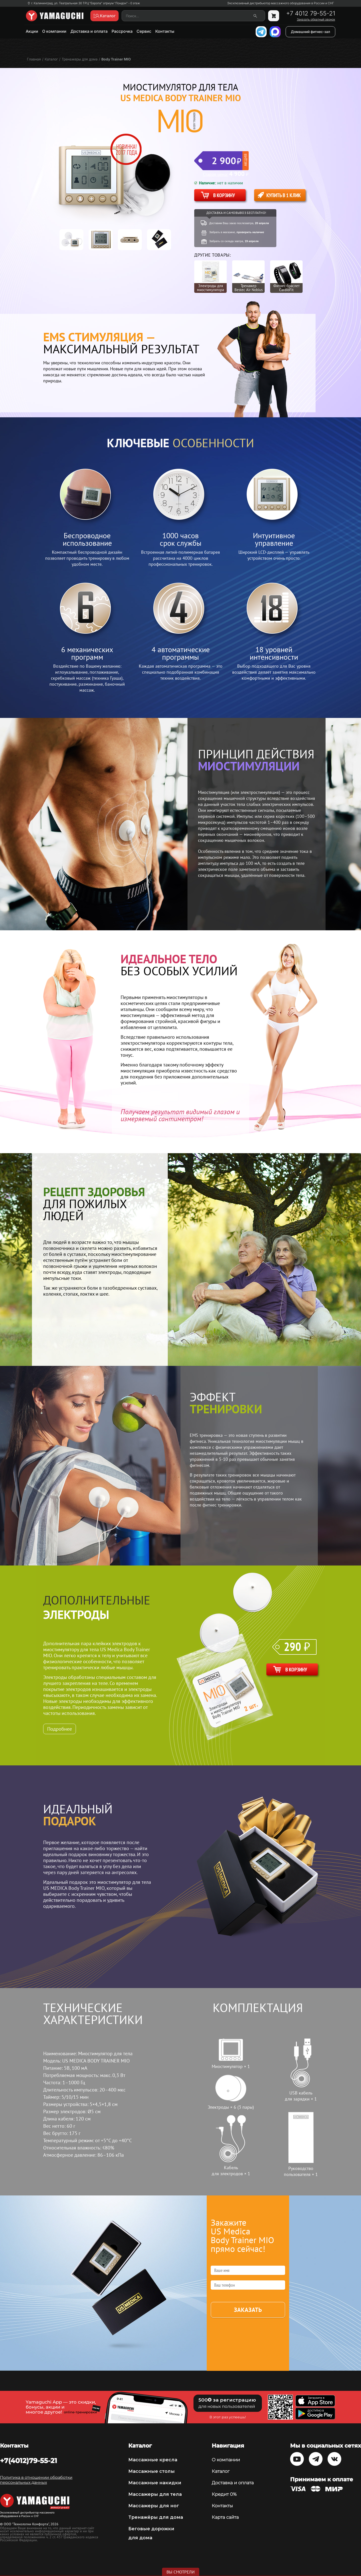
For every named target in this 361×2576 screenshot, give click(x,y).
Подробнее (59, 1729)
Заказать (248, 2310)
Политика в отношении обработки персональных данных (36, 2480)
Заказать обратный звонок (316, 19)
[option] (71, 239)
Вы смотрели (181, 2572)
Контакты (164, 31)
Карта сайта (225, 2517)
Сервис (144, 31)
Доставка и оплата (89, 31)
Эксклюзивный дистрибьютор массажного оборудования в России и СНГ (280, 3)
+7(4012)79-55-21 (28, 2460)
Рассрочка (122, 31)
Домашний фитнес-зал (310, 31)
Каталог (220, 2471)
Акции (32, 31)
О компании (54, 31)
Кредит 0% (224, 2494)
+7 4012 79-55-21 (310, 13)
